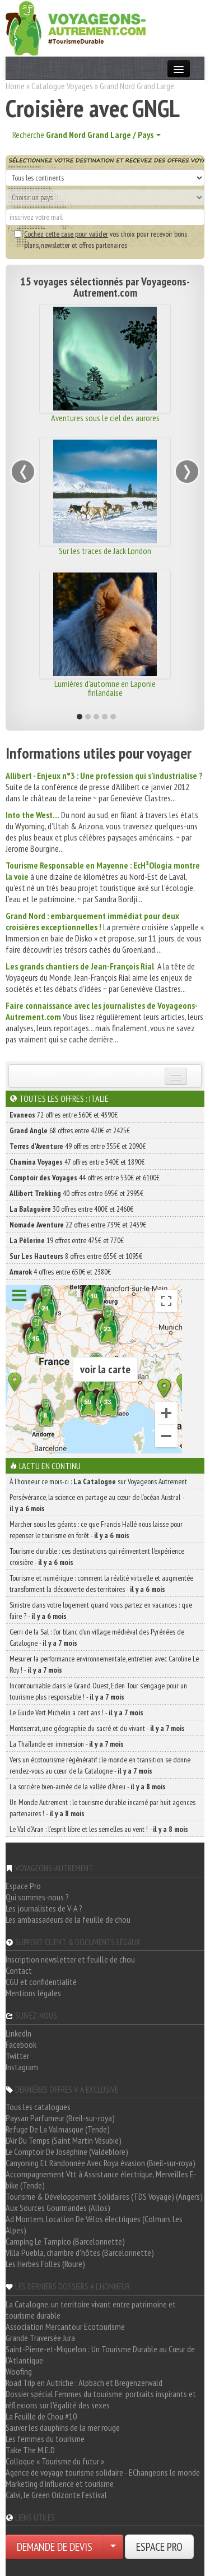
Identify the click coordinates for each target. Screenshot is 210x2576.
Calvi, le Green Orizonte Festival (56, 2494)
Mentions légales (33, 1992)
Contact (19, 1970)
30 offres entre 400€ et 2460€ (71, 1209)
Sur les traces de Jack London (105, 550)
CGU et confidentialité (41, 1981)
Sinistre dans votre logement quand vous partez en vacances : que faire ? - (101, 1610)
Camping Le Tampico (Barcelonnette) (65, 2241)
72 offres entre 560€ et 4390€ (64, 1115)
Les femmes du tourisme (45, 2438)
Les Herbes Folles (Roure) (45, 2263)
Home (15, 85)
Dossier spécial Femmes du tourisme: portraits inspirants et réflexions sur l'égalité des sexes (101, 2399)
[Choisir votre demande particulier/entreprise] (113, 2547)
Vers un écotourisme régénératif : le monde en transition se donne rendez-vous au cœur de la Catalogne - (100, 1765)
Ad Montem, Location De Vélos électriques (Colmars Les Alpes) (94, 2224)
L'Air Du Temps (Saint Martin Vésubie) (64, 2140)
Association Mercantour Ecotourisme (65, 2326)
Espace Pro (23, 1885)
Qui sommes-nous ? (37, 1897)
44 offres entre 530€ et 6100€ (85, 1177)
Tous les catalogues (38, 2106)
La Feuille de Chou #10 (41, 2416)
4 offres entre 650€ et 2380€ (60, 1272)
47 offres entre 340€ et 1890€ (77, 1162)
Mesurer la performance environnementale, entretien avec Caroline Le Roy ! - (104, 1664)
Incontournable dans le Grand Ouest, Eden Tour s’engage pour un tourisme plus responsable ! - (98, 1691)
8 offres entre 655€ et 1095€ (76, 1256)
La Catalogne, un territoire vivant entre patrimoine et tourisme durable (91, 2309)
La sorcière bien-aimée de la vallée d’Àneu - (88, 1786)
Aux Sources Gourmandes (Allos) (58, 2207)
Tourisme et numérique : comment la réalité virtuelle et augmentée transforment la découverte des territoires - (101, 1583)
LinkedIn (18, 2033)
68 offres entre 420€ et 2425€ (70, 1130)
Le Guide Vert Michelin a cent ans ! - (76, 1712)
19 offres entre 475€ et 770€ (67, 1240)
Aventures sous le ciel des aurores (105, 417)
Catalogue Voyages (62, 85)
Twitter (17, 2055)
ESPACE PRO (159, 2547)
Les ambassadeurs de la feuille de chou (68, 1919)
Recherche (86, 134)
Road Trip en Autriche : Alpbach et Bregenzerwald (84, 2382)
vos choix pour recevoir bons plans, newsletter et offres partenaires (100, 239)
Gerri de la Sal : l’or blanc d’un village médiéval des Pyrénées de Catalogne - (97, 1637)
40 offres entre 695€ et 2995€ (76, 1193)
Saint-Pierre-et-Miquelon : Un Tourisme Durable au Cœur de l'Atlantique (100, 2354)
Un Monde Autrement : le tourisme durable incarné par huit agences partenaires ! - (102, 1807)
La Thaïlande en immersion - (67, 1744)
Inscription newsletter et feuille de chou (70, 1959)
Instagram (22, 2066)
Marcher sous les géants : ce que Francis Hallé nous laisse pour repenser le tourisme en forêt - (96, 1529)
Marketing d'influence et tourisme (60, 2483)
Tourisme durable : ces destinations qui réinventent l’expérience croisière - (97, 1556)
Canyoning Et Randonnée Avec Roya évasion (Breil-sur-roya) (100, 2162)
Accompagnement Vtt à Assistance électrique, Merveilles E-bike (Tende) (101, 2179)
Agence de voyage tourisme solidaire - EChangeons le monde (103, 2472)
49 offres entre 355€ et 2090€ (78, 1146)
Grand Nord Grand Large (137, 85)
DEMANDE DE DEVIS (54, 2547)
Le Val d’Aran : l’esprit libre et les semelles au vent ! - (99, 1829)
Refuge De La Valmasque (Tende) (58, 2129)
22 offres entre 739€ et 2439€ (78, 1225)
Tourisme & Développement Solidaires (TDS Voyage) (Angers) (104, 2196)
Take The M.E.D (30, 2449)
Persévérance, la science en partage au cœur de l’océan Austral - (97, 1502)
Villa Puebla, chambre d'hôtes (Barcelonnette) (80, 2252)
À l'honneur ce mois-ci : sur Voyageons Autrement (98, 1481)
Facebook (21, 2044)
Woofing (19, 2371)
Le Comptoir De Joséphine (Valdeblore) (67, 2151)
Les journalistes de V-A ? (44, 1908)
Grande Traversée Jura (40, 2337)
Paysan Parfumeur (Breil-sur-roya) (60, 2117)
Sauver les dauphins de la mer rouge (63, 2427)
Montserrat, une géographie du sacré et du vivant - (97, 1728)
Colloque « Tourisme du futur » (55, 2461)
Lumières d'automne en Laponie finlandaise (105, 688)
